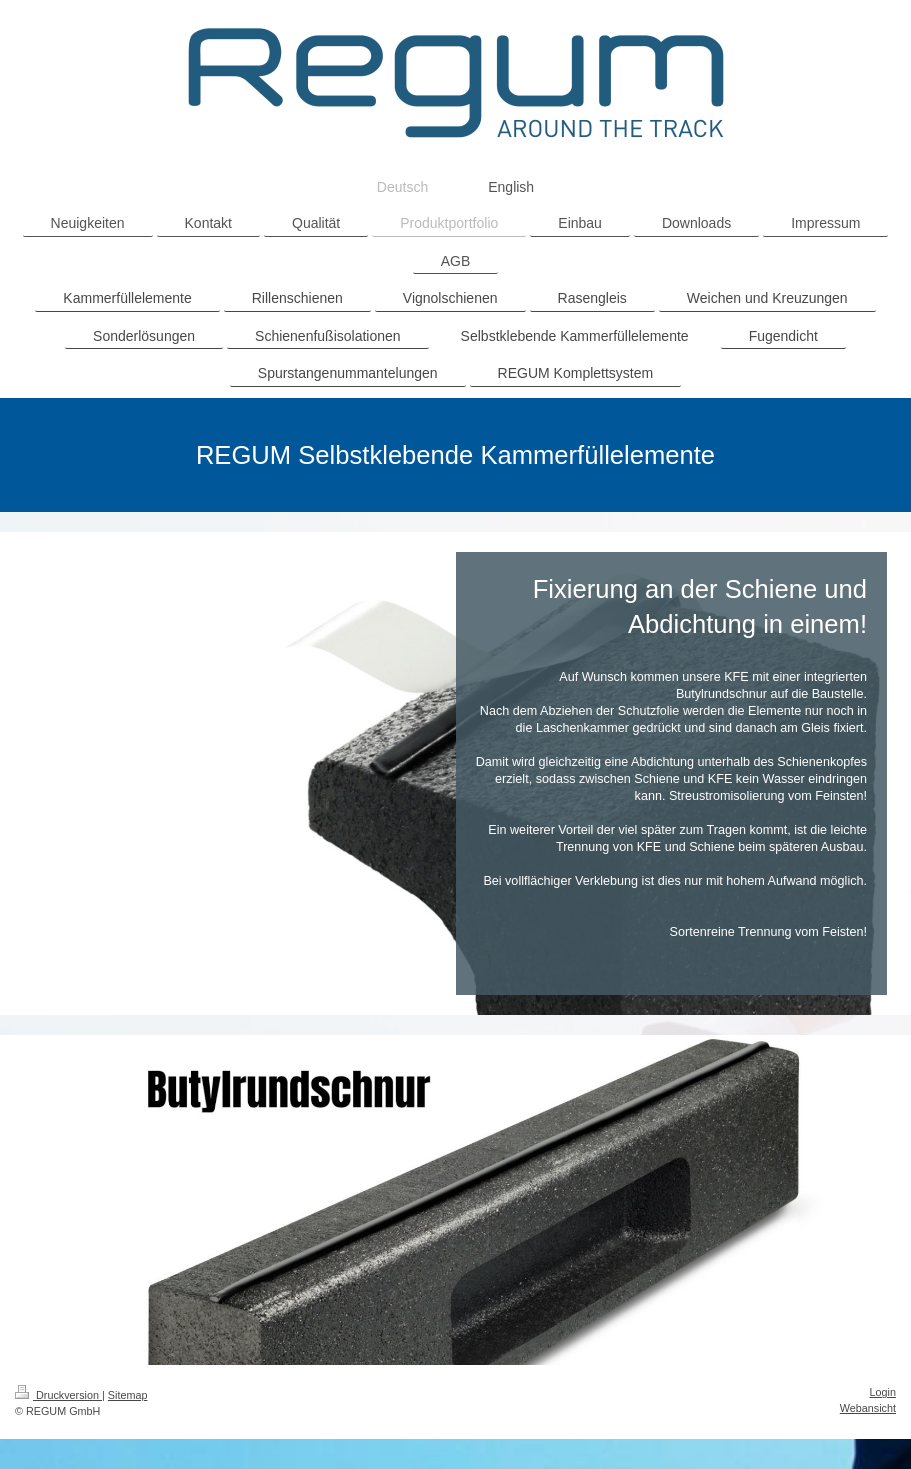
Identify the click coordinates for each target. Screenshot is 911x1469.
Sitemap (128, 1395)
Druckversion (58, 1395)
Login (883, 1392)
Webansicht (868, 1408)
